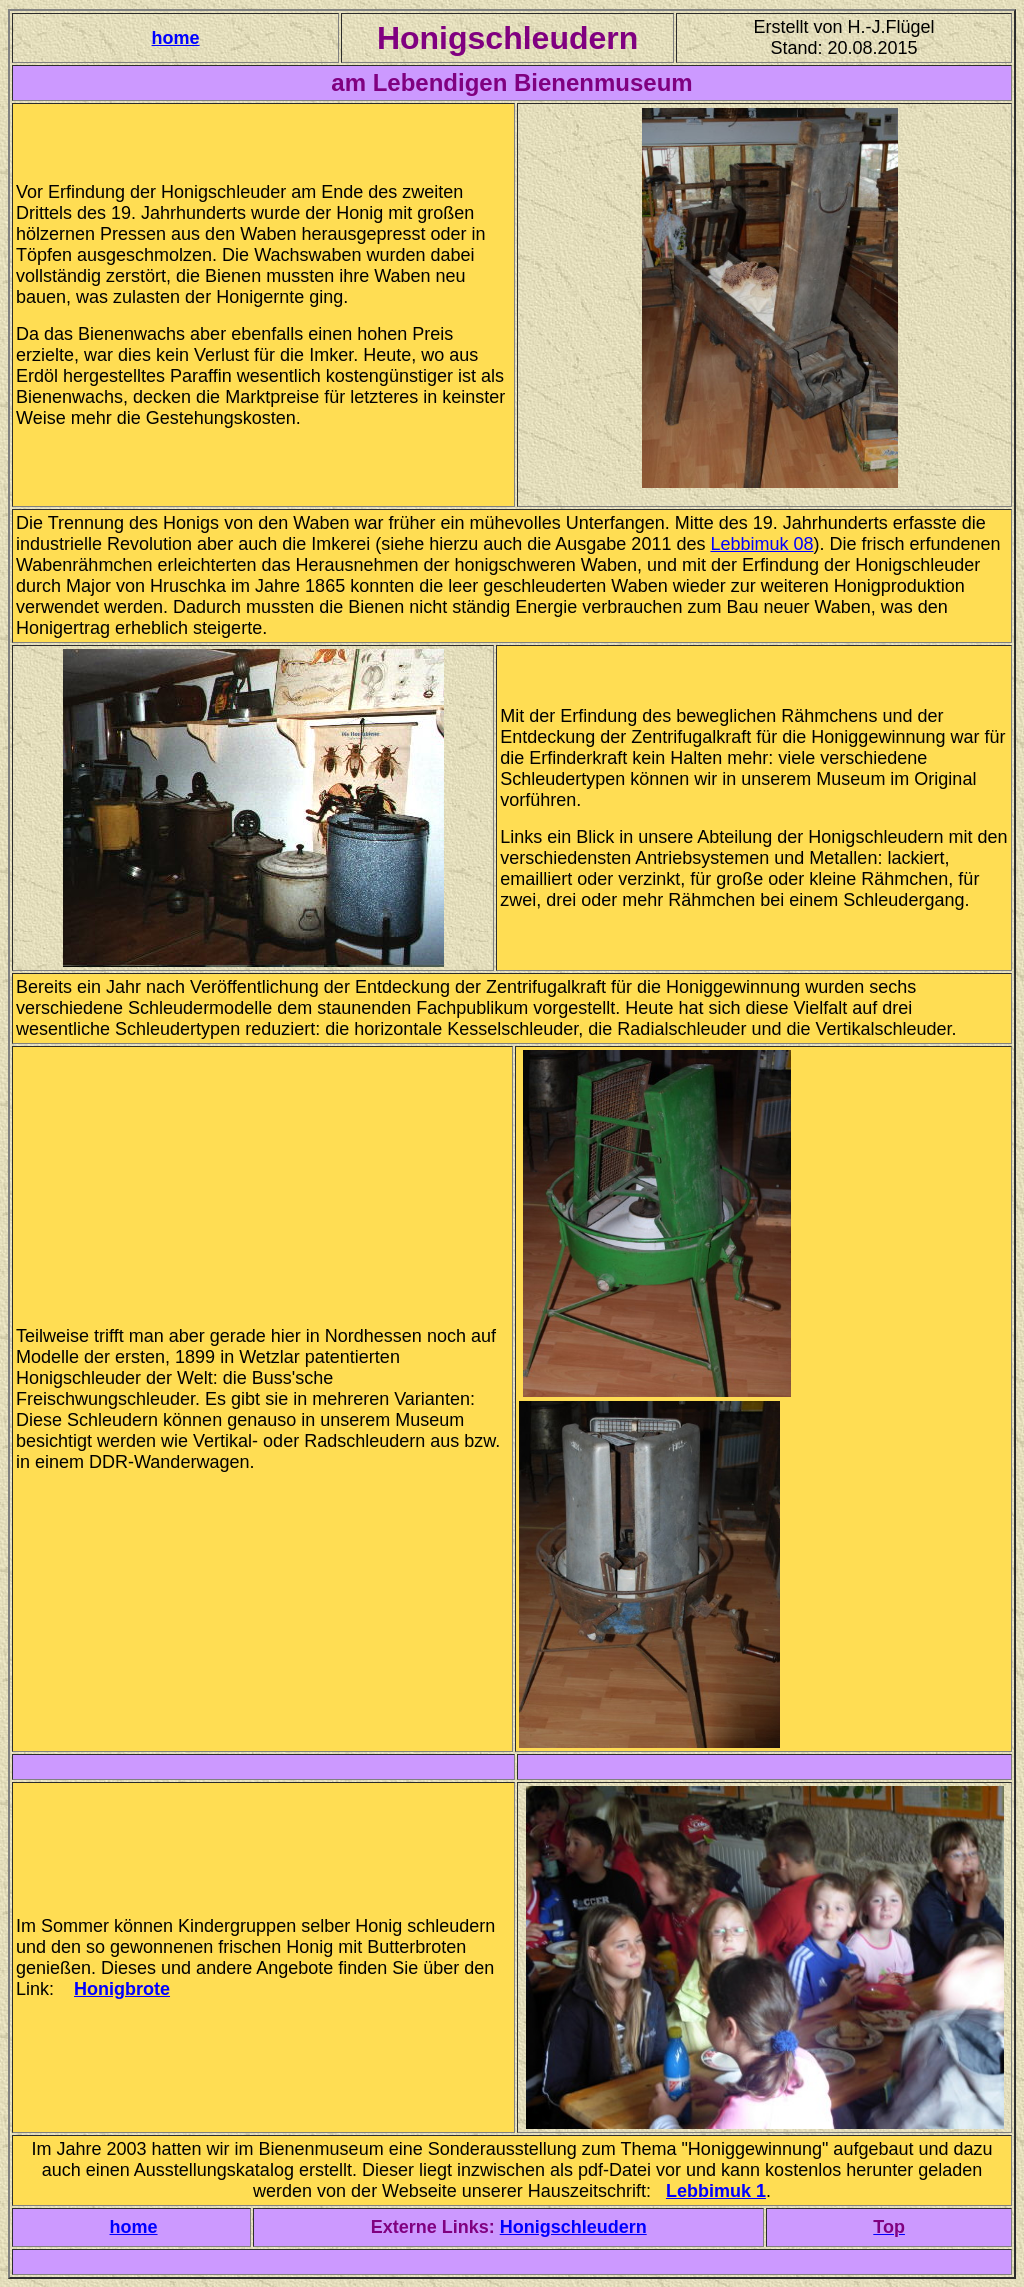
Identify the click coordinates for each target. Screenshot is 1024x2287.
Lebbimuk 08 (761, 544)
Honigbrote (122, 1989)
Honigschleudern (573, 2227)
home (176, 38)
